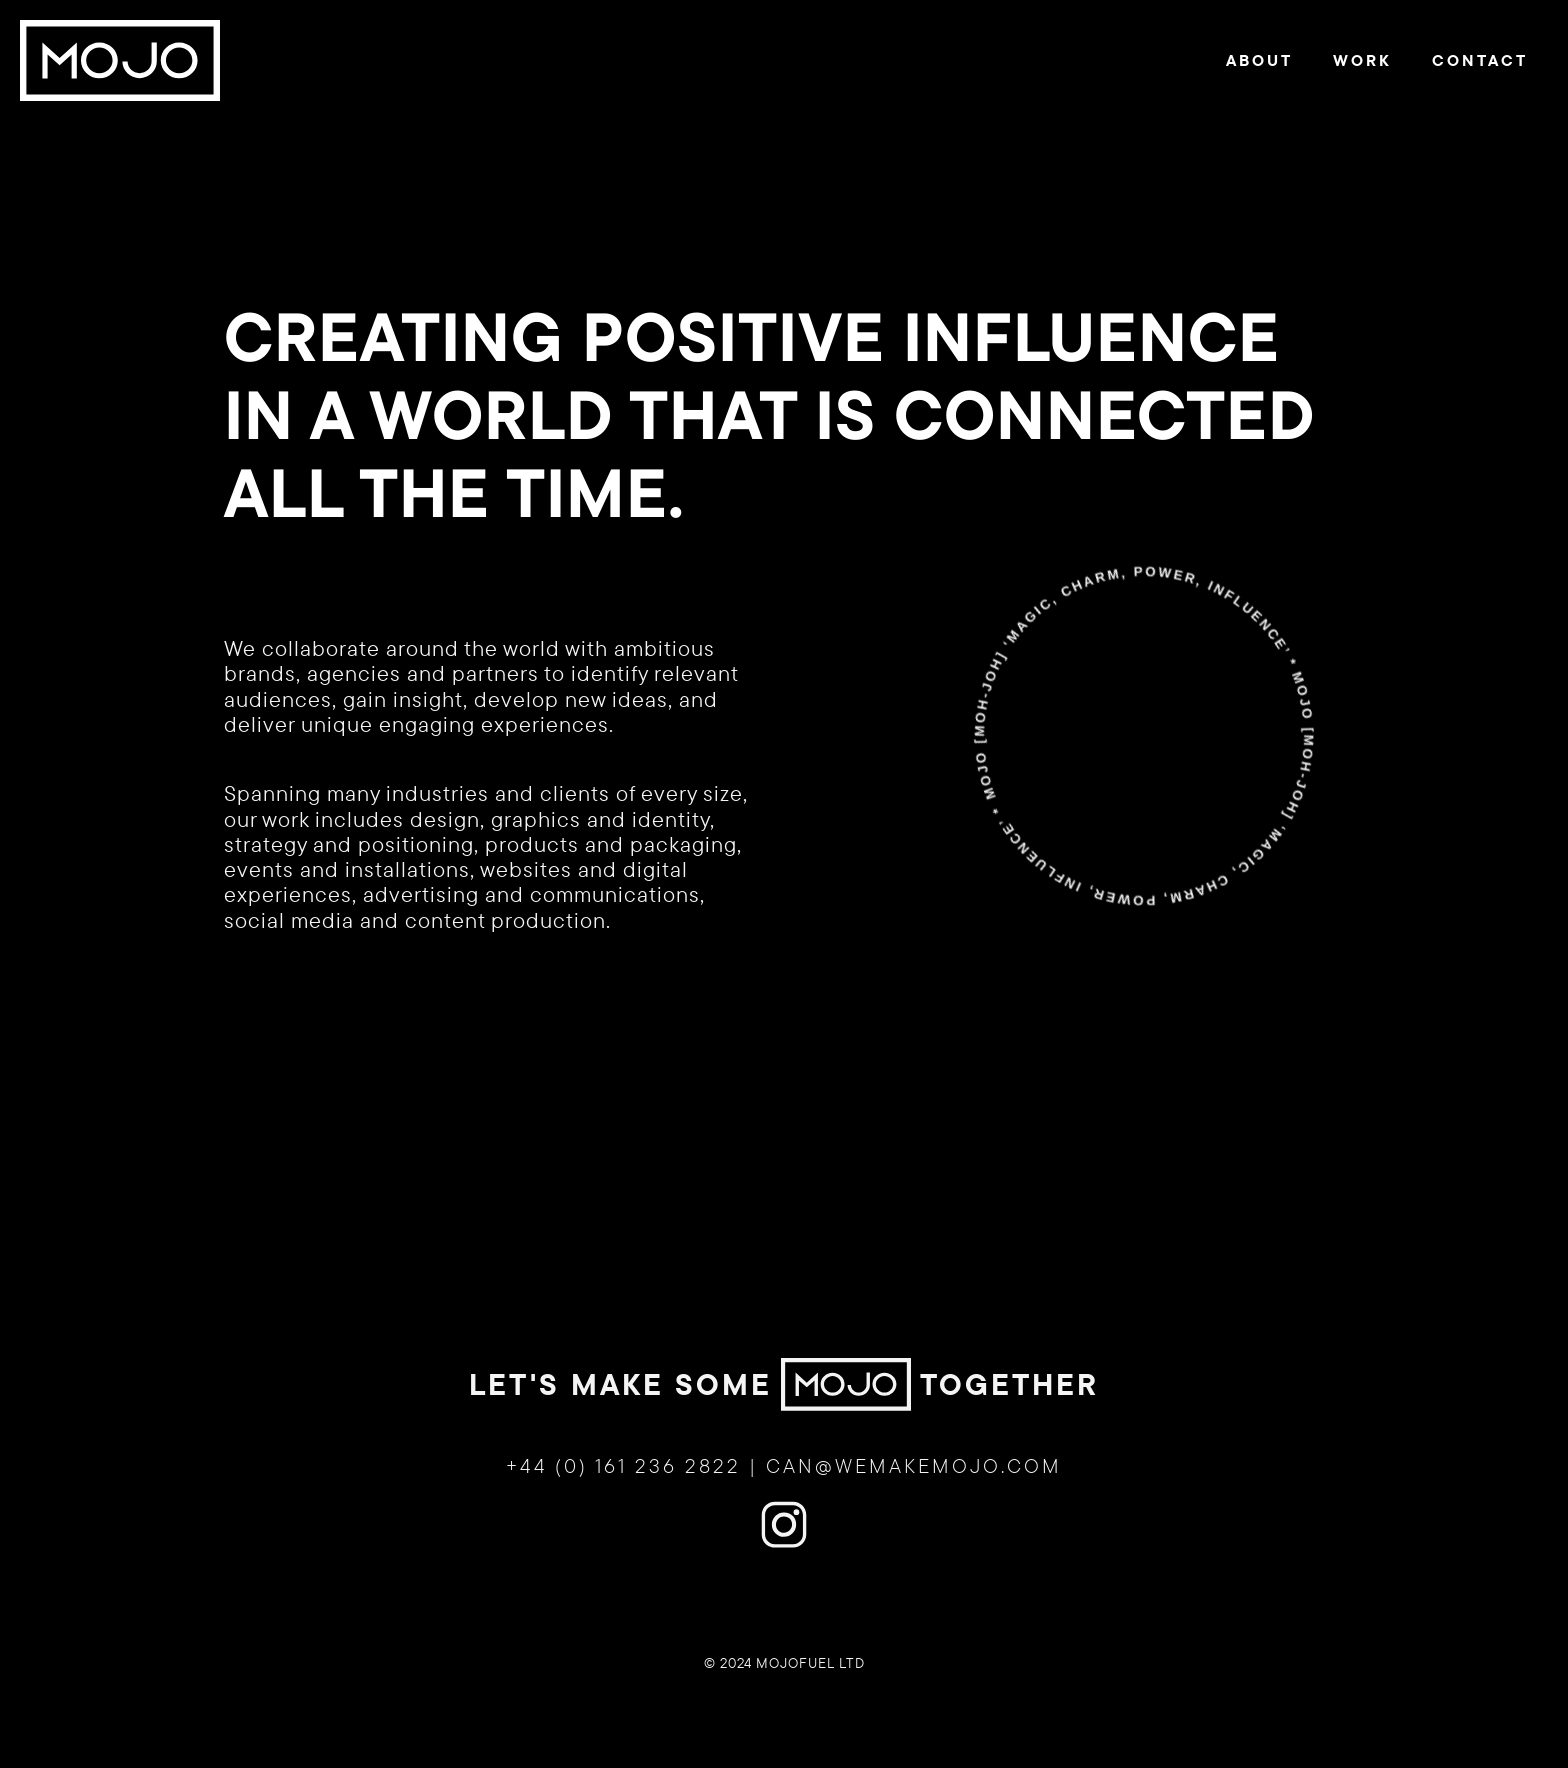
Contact (1480, 60)
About (1259, 60)
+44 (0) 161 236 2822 (623, 1480)
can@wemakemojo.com (914, 1480)
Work (1362, 60)
